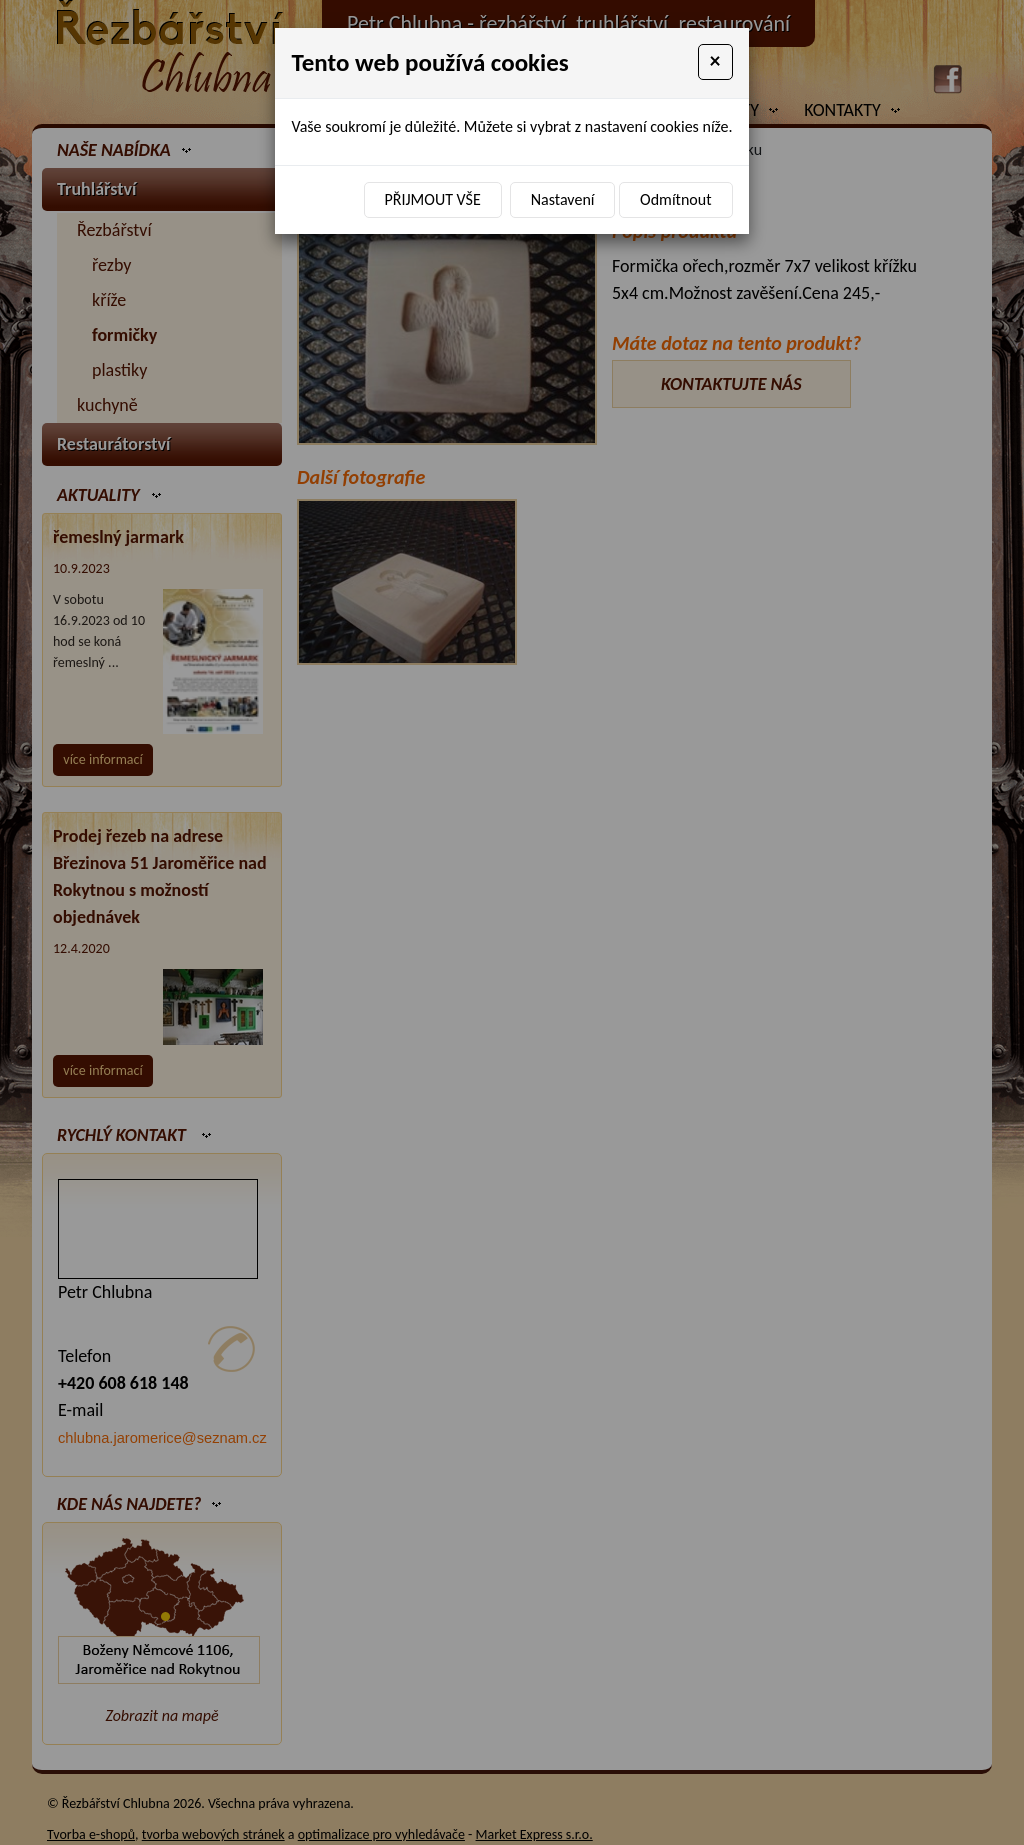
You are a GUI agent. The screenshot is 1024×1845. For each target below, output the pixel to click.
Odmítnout (675, 199)
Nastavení (563, 199)
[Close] (715, 62)
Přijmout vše (433, 199)
